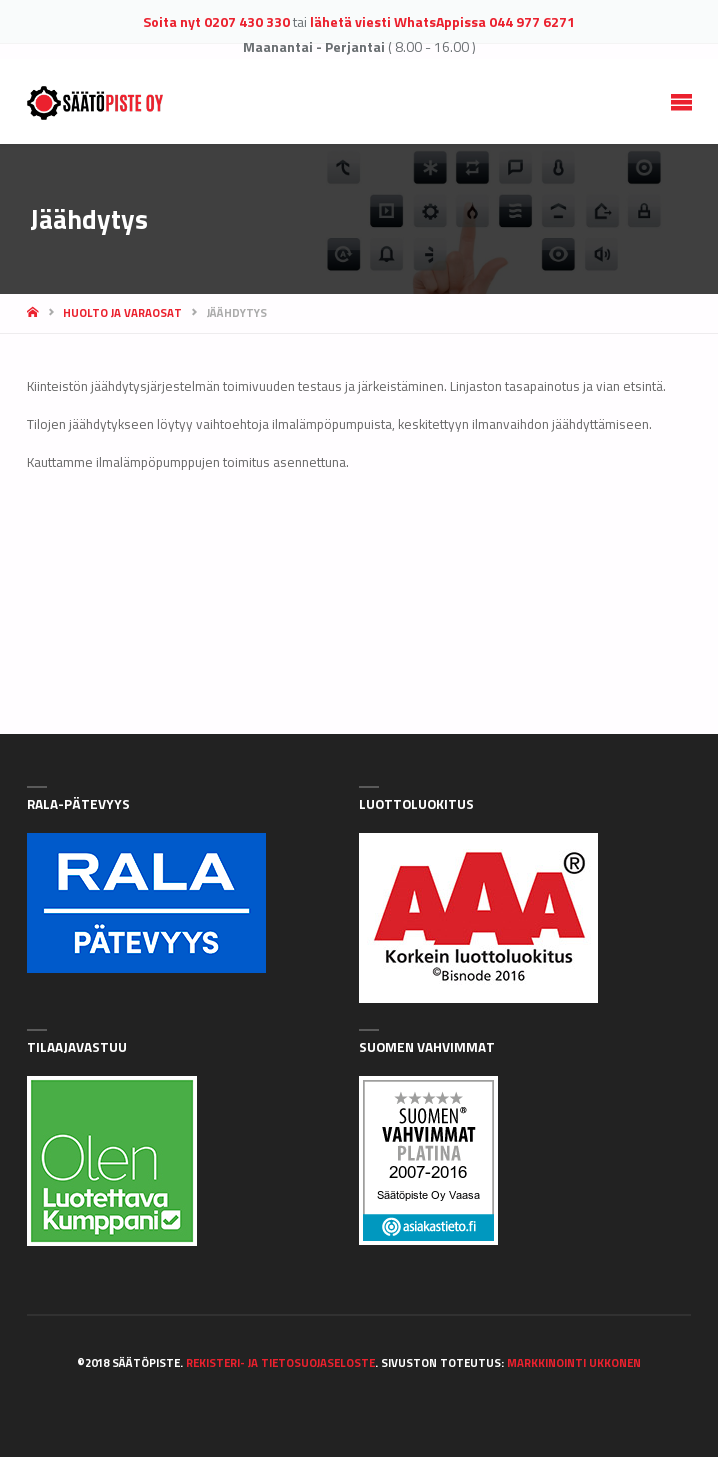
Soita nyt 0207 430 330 (216, 21)
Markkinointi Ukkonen (574, 1362)
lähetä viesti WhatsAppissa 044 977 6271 (442, 21)
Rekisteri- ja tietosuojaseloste (280, 1362)
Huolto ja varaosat (122, 312)
